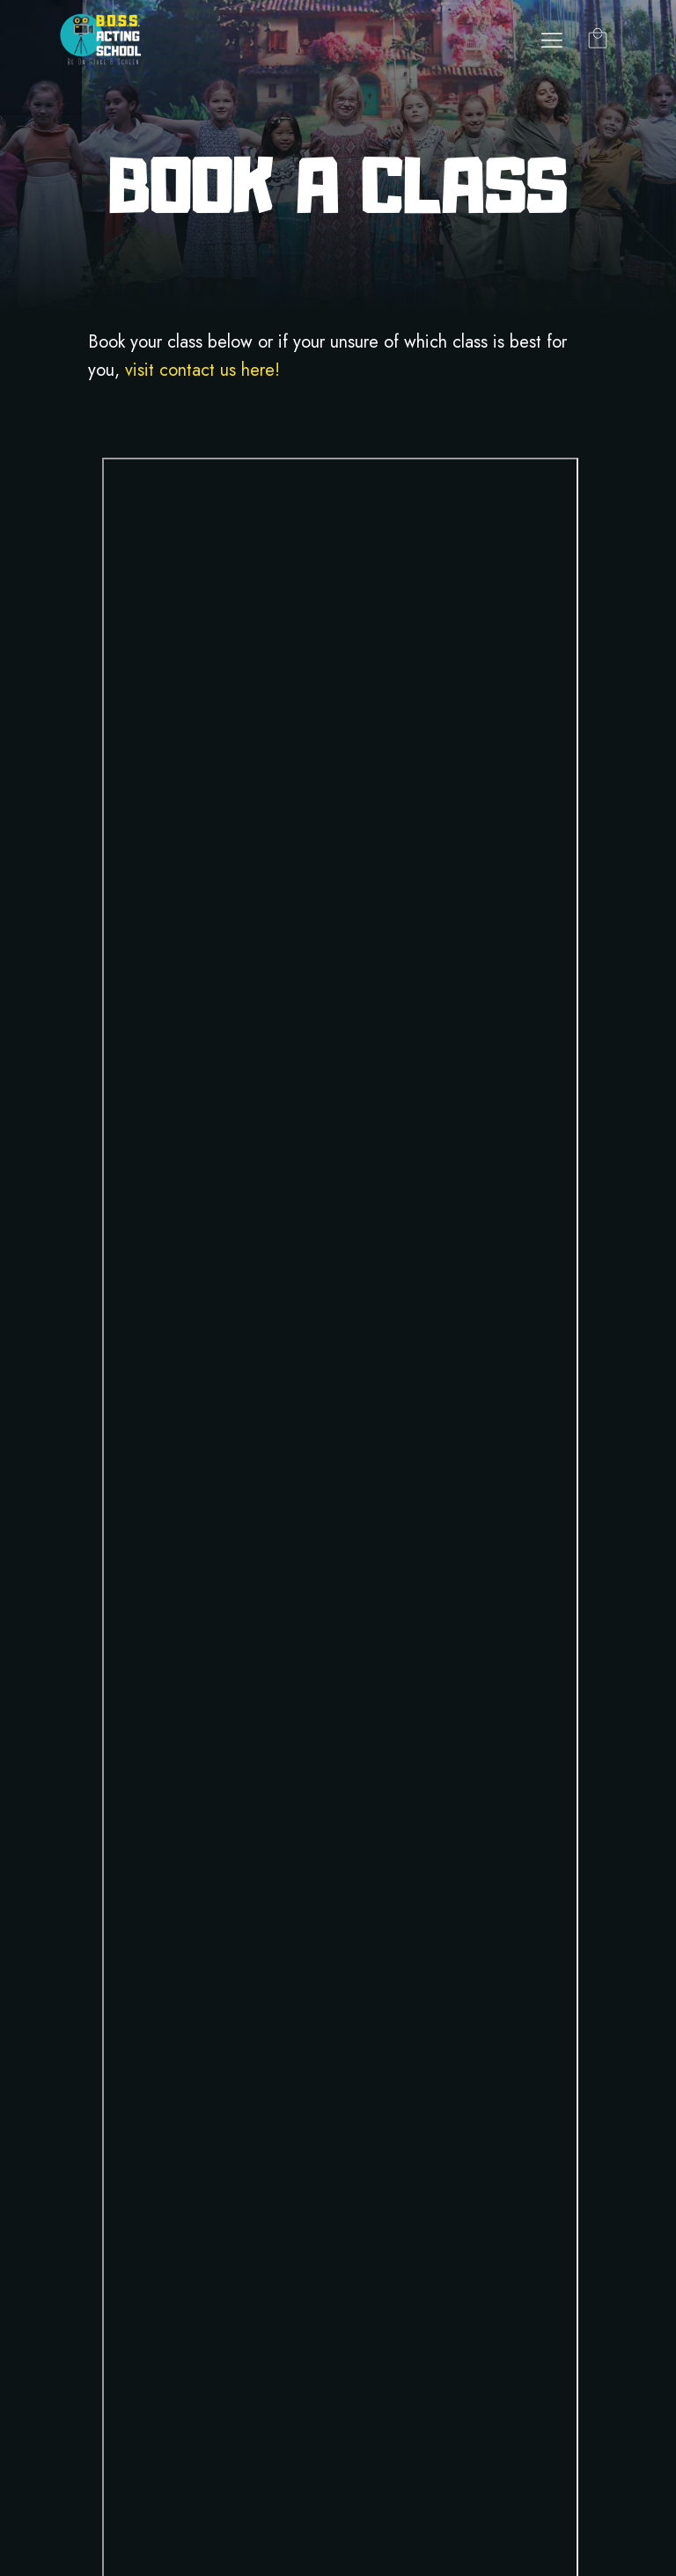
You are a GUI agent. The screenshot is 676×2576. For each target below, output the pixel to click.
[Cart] (597, 40)
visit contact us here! (202, 370)
